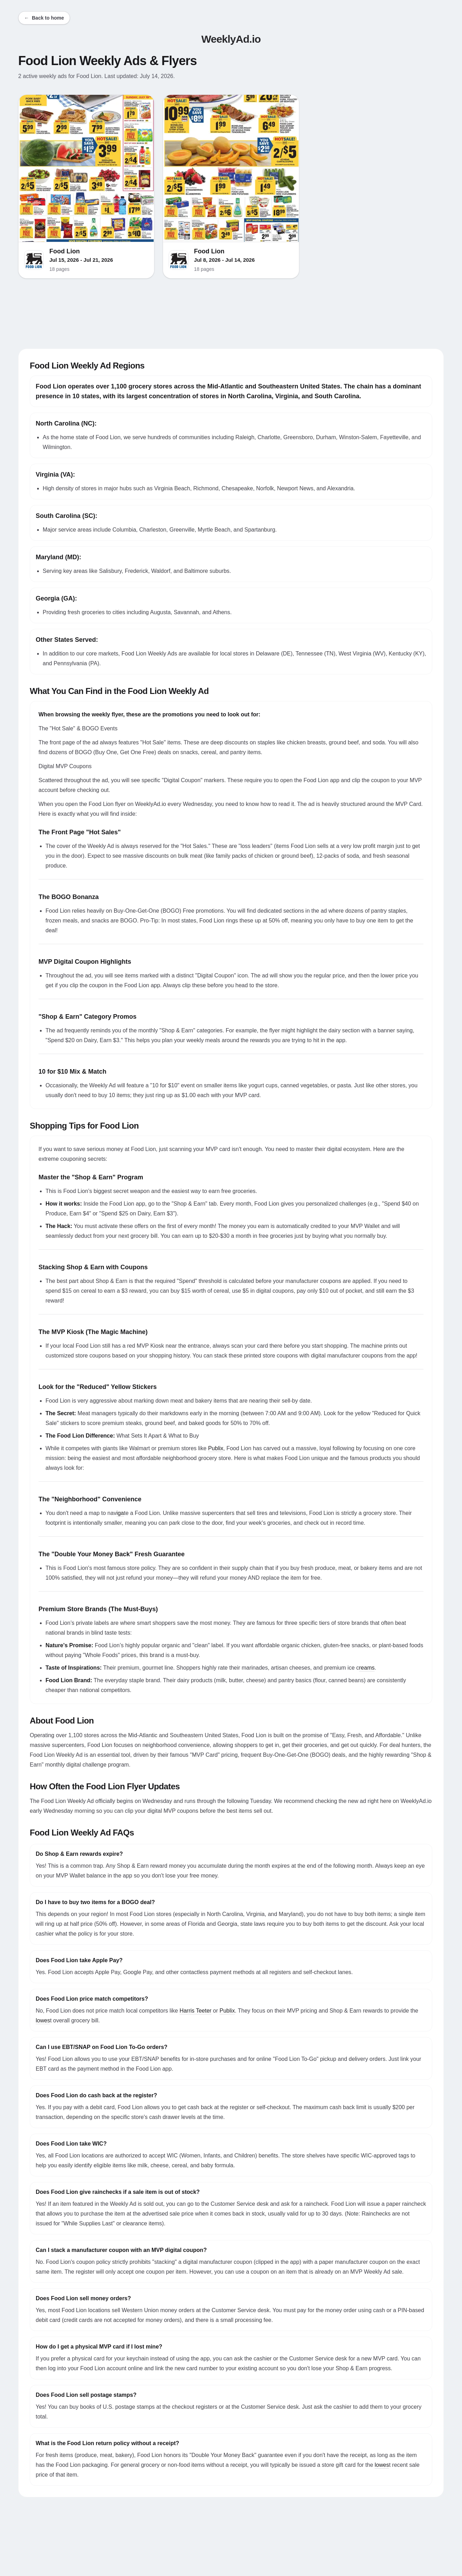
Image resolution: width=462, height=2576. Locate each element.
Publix (215, 1448)
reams (366, 1668)
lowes (43, 2020)
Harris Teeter (195, 2011)
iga (120, 1513)
